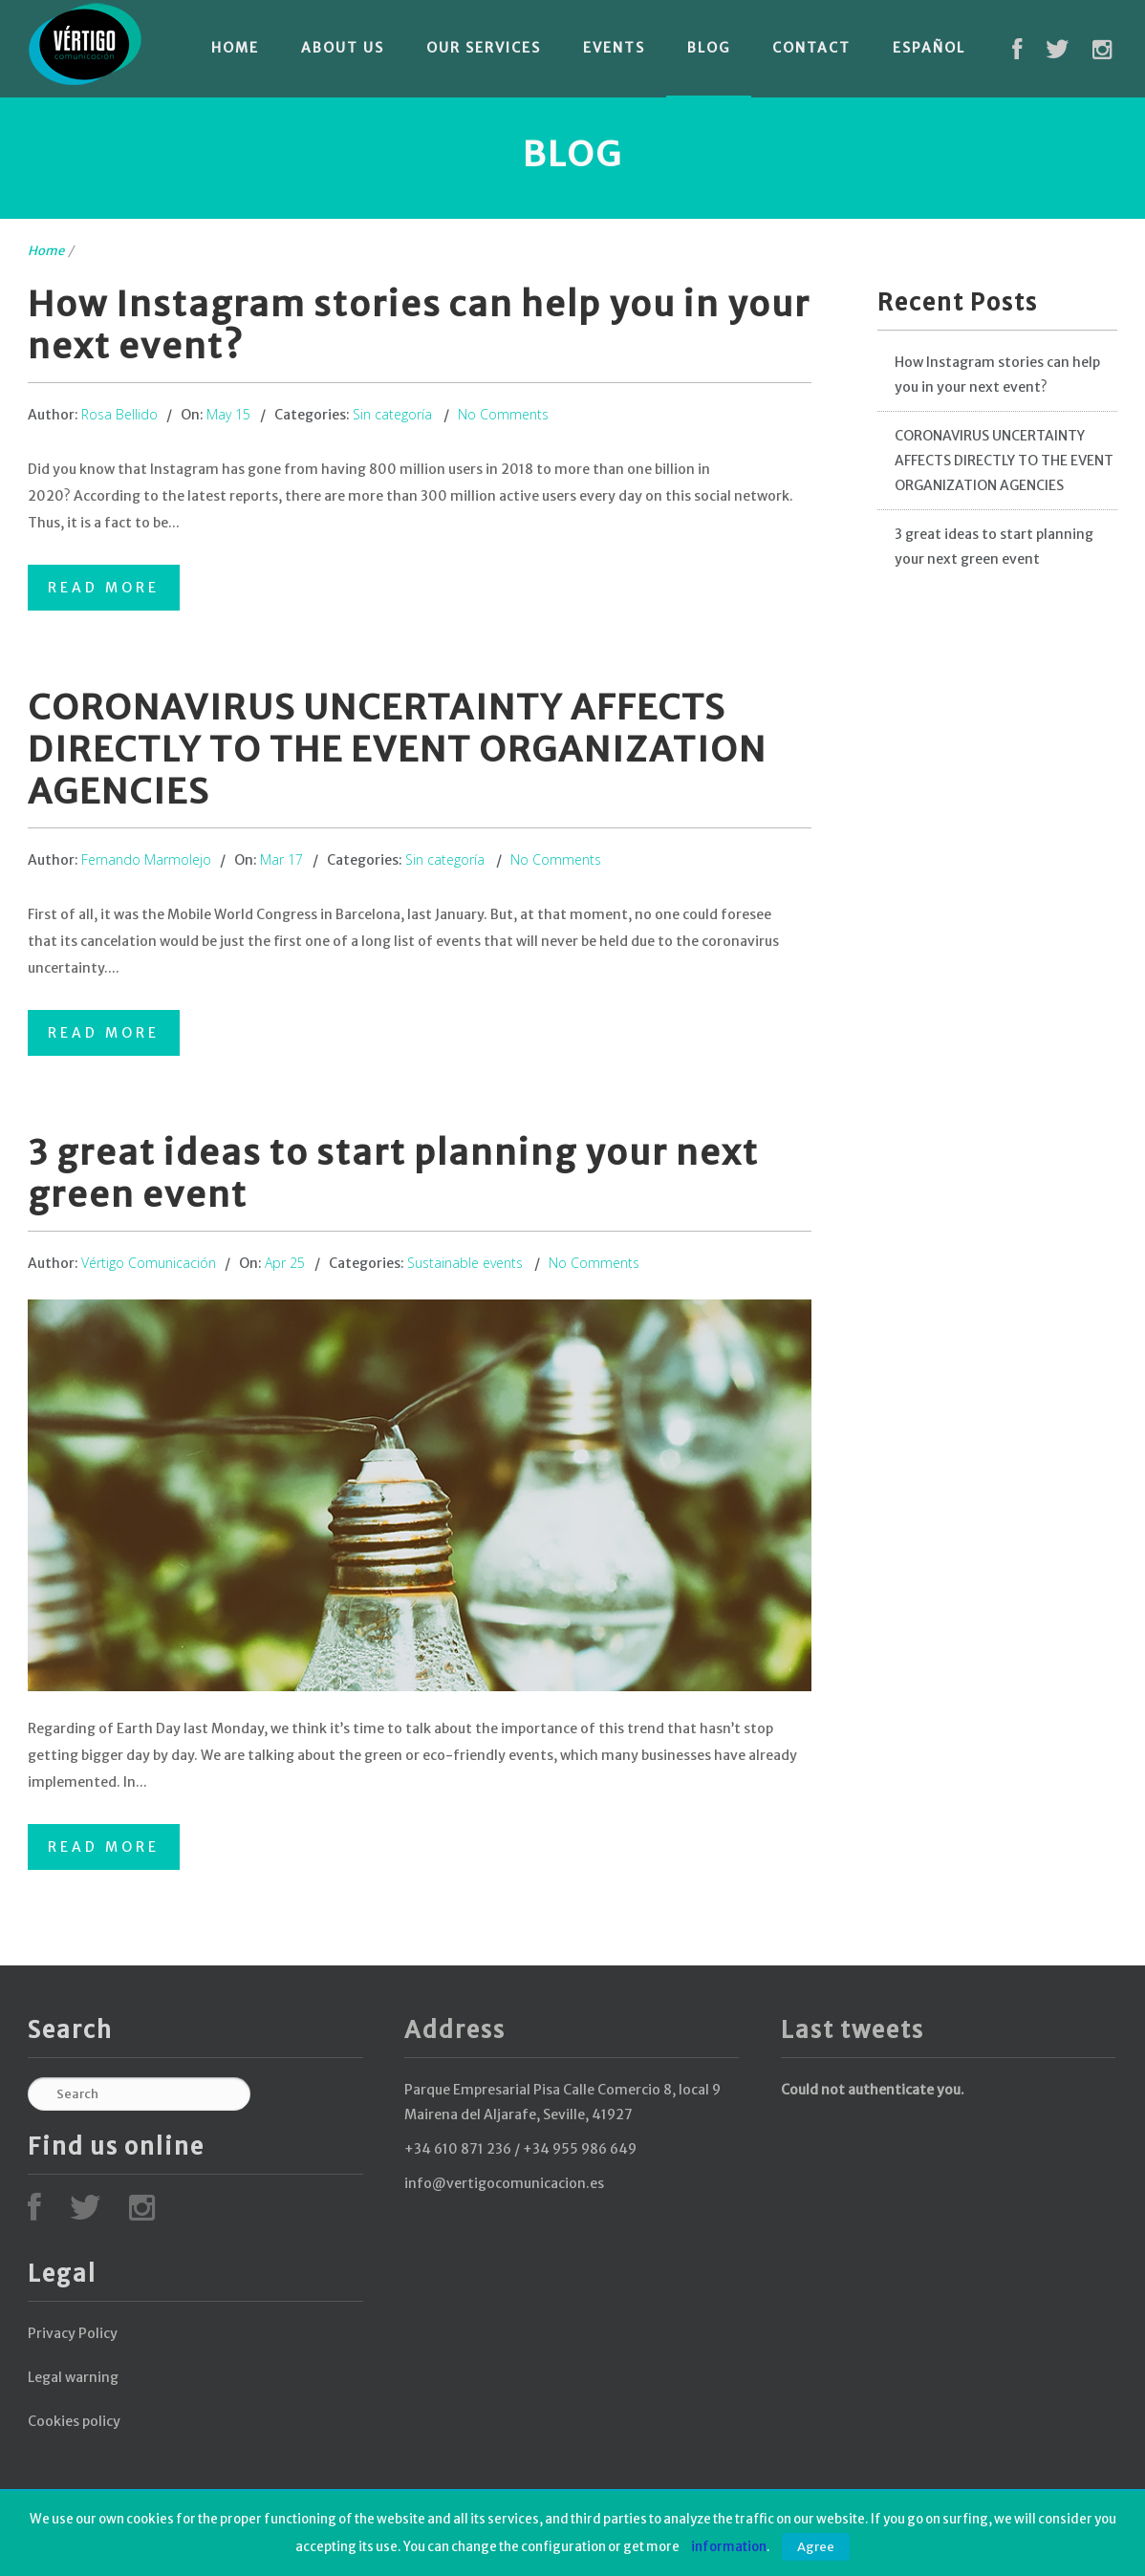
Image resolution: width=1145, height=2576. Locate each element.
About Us (342, 47)
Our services (483, 47)
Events (614, 47)
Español (929, 47)
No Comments (503, 414)
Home (235, 47)
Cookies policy (74, 2421)
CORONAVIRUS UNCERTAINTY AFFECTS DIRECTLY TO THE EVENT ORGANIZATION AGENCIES (397, 749)
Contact (811, 47)
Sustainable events (465, 1263)
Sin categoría (392, 414)
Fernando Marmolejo (146, 859)
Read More (104, 587)
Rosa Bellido (119, 414)
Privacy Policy (73, 2333)
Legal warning (73, 2377)
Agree (815, 2547)
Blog (708, 47)
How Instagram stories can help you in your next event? (419, 325)
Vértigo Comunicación (148, 1263)
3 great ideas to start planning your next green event (393, 1173)
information (729, 2547)
